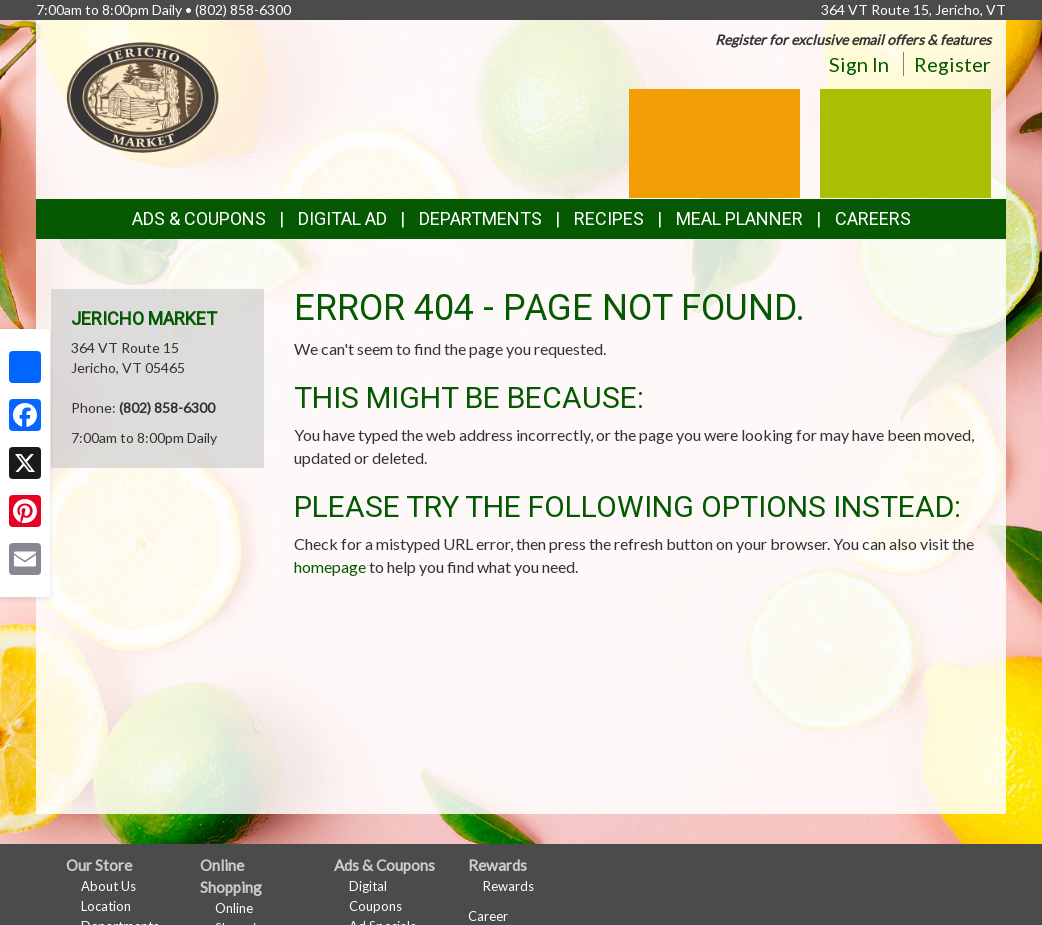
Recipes (609, 218)
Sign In (859, 64)
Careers (873, 218)
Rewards (508, 886)
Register (952, 64)
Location (106, 906)
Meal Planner (739, 218)
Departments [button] (480, 218)
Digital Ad (342, 218)
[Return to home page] (143, 95)
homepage (330, 566)
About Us (108, 886)
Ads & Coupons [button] (199, 218)
